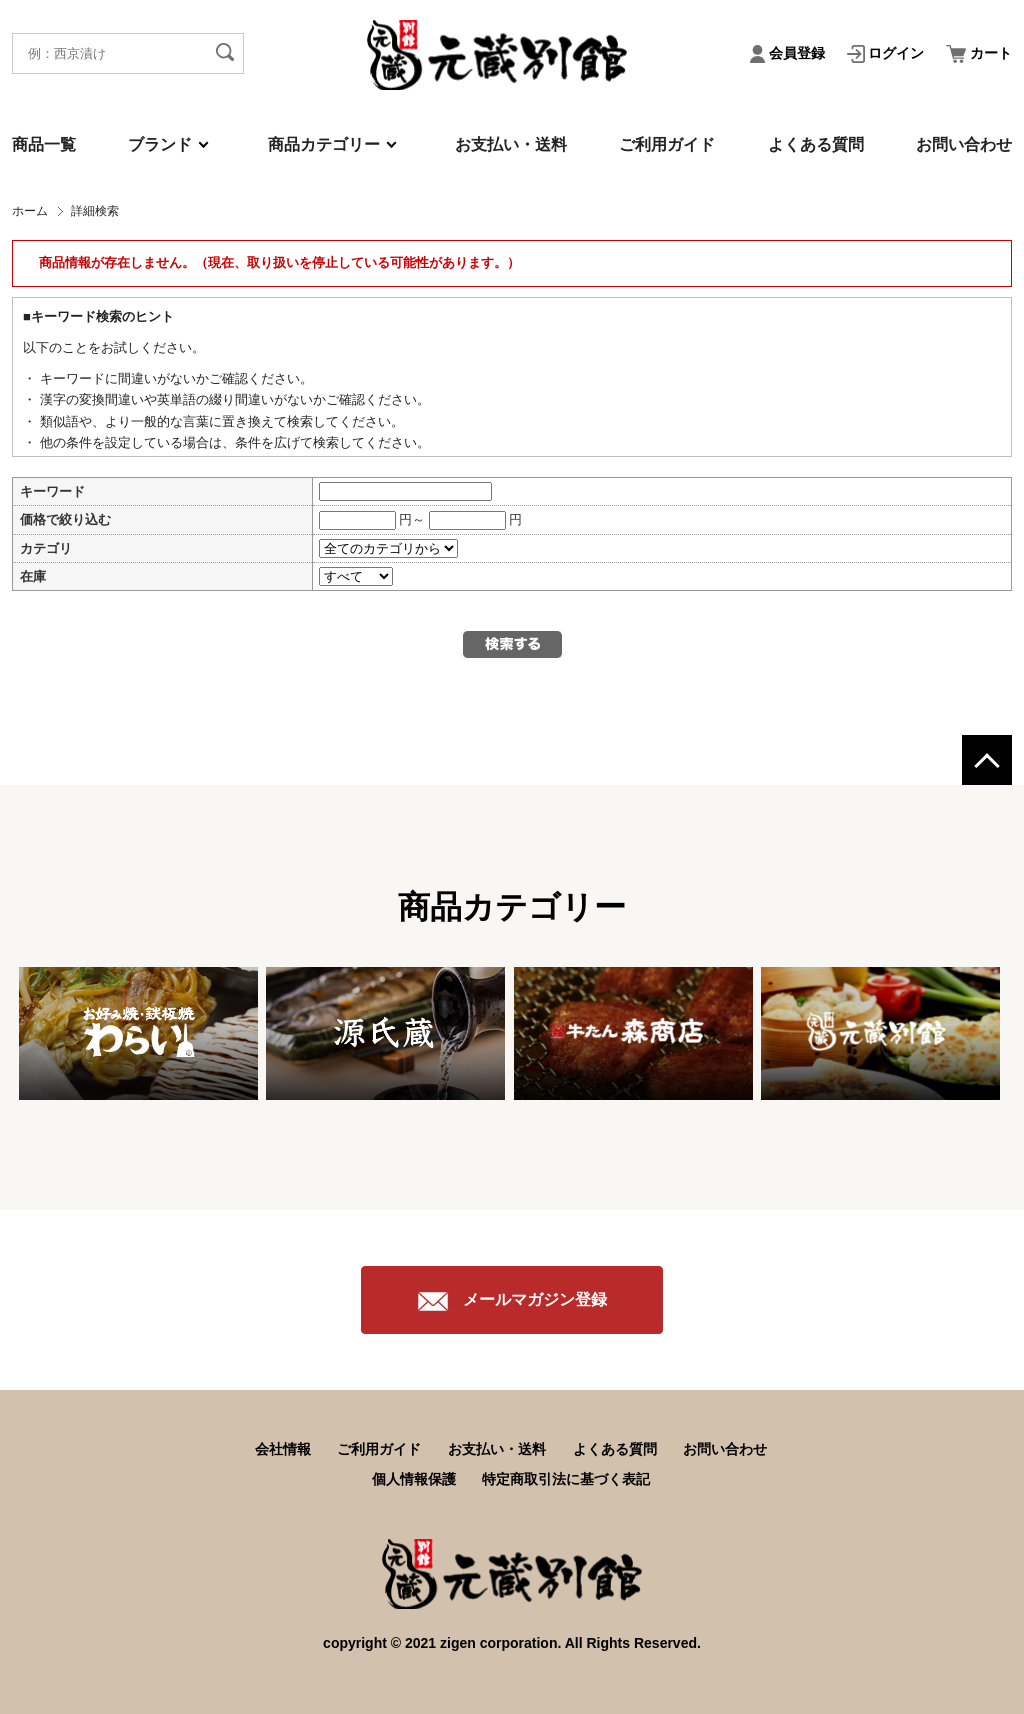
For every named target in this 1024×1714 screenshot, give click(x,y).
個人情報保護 (414, 1479)
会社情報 (283, 1449)
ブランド (160, 144)
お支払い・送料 (511, 144)
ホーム (30, 211)
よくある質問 (816, 144)
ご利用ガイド (667, 144)
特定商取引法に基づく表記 (566, 1479)
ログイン (888, 53)
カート (979, 53)
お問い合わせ (964, 144)
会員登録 (789, 53)
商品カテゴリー (324, 144)
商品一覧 (44, 144)
